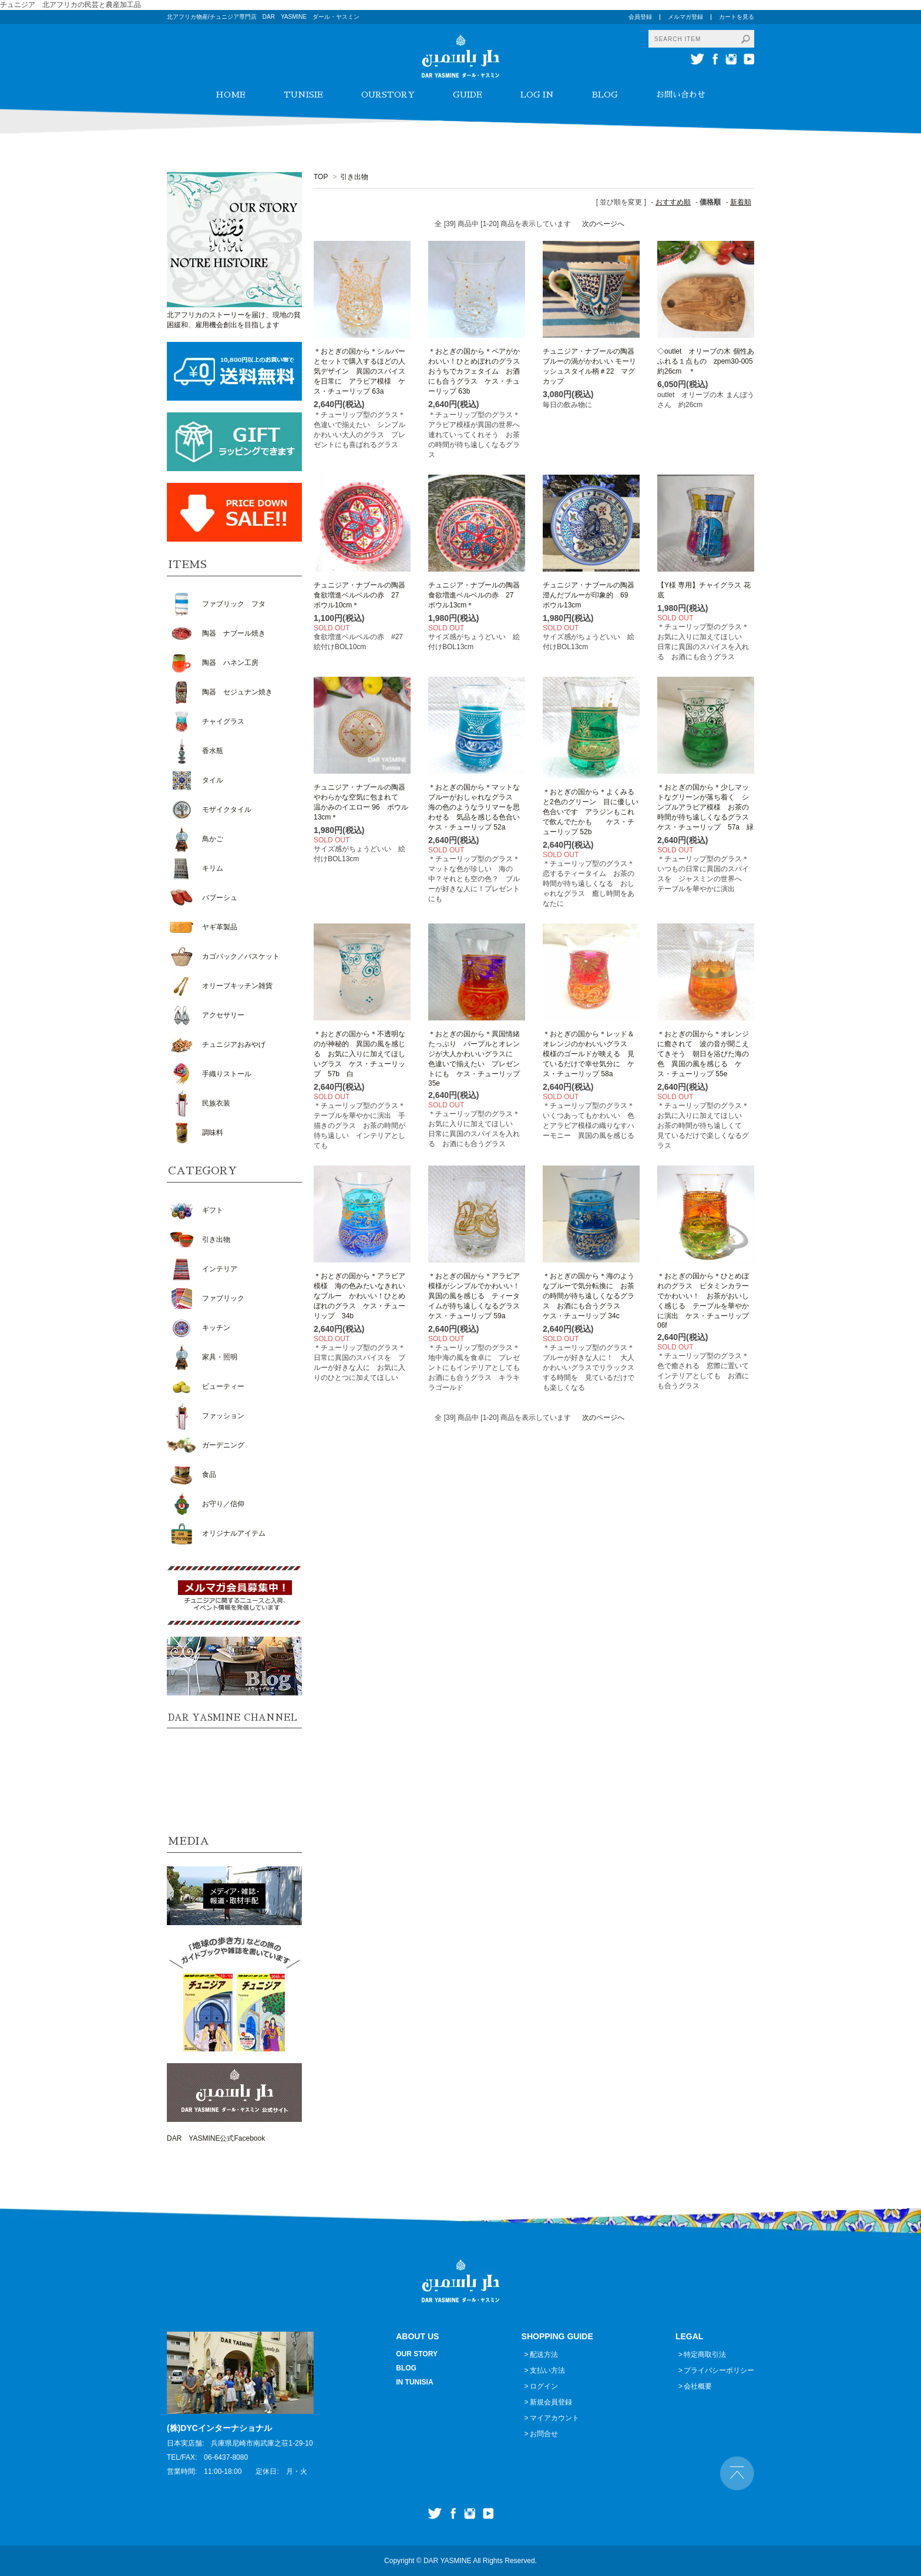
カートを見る (736, 17)
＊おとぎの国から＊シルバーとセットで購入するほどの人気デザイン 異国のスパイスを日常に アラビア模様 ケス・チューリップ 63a (359, 371)
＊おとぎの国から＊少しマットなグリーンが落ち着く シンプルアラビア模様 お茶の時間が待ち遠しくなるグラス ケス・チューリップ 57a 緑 (706, 807)
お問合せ (544, 2434)
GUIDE (467, 94)
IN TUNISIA (414, 2382)
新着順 (740, 202)
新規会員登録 (551, 2402)
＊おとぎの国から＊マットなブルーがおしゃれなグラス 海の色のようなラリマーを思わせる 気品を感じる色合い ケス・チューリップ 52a (477, 807)
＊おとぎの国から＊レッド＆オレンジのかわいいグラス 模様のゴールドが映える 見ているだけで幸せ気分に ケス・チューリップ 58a (588, 1054)
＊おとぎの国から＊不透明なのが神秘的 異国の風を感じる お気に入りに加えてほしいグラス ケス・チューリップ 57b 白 (359, 1054)
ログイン (544, 2386)
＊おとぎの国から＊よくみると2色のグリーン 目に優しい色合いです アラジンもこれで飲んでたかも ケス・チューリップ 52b (590, 812)
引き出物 (354, 177)
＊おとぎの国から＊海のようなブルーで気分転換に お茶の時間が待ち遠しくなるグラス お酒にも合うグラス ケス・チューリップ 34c (588, 1296)
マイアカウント (554, 2418)
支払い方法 (547, 2370)
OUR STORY (417, 2354)
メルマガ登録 (685, 17)
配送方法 (544, 2354)
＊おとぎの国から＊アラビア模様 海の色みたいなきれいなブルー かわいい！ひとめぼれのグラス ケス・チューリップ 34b (359, 1296)
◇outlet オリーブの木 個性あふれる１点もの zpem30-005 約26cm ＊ (708, 361)
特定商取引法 (705, 2354)
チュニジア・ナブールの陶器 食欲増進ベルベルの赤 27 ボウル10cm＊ (363, 595)
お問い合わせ (680, 94)
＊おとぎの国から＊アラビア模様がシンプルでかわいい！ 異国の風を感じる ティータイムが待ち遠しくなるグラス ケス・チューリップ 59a (477, 1296)
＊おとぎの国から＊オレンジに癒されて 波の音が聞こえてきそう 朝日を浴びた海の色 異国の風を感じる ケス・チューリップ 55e (703, 1054)
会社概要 (698, 2386)
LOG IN (537, 94)
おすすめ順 (673, 202)
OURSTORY (388, 94)
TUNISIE (303, 94)
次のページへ (603, 224)
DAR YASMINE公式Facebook (216, 2138)
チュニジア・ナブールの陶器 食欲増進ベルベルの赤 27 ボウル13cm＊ (477, 595)
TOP (321, 177)
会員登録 (640, 17)
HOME (231, 94)
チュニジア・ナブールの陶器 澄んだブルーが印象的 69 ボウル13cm (592, 595)
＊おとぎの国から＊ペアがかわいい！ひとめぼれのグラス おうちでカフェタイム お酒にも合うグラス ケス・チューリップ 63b (477, 371)
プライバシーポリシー (719, 2370)
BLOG (605, 94)
